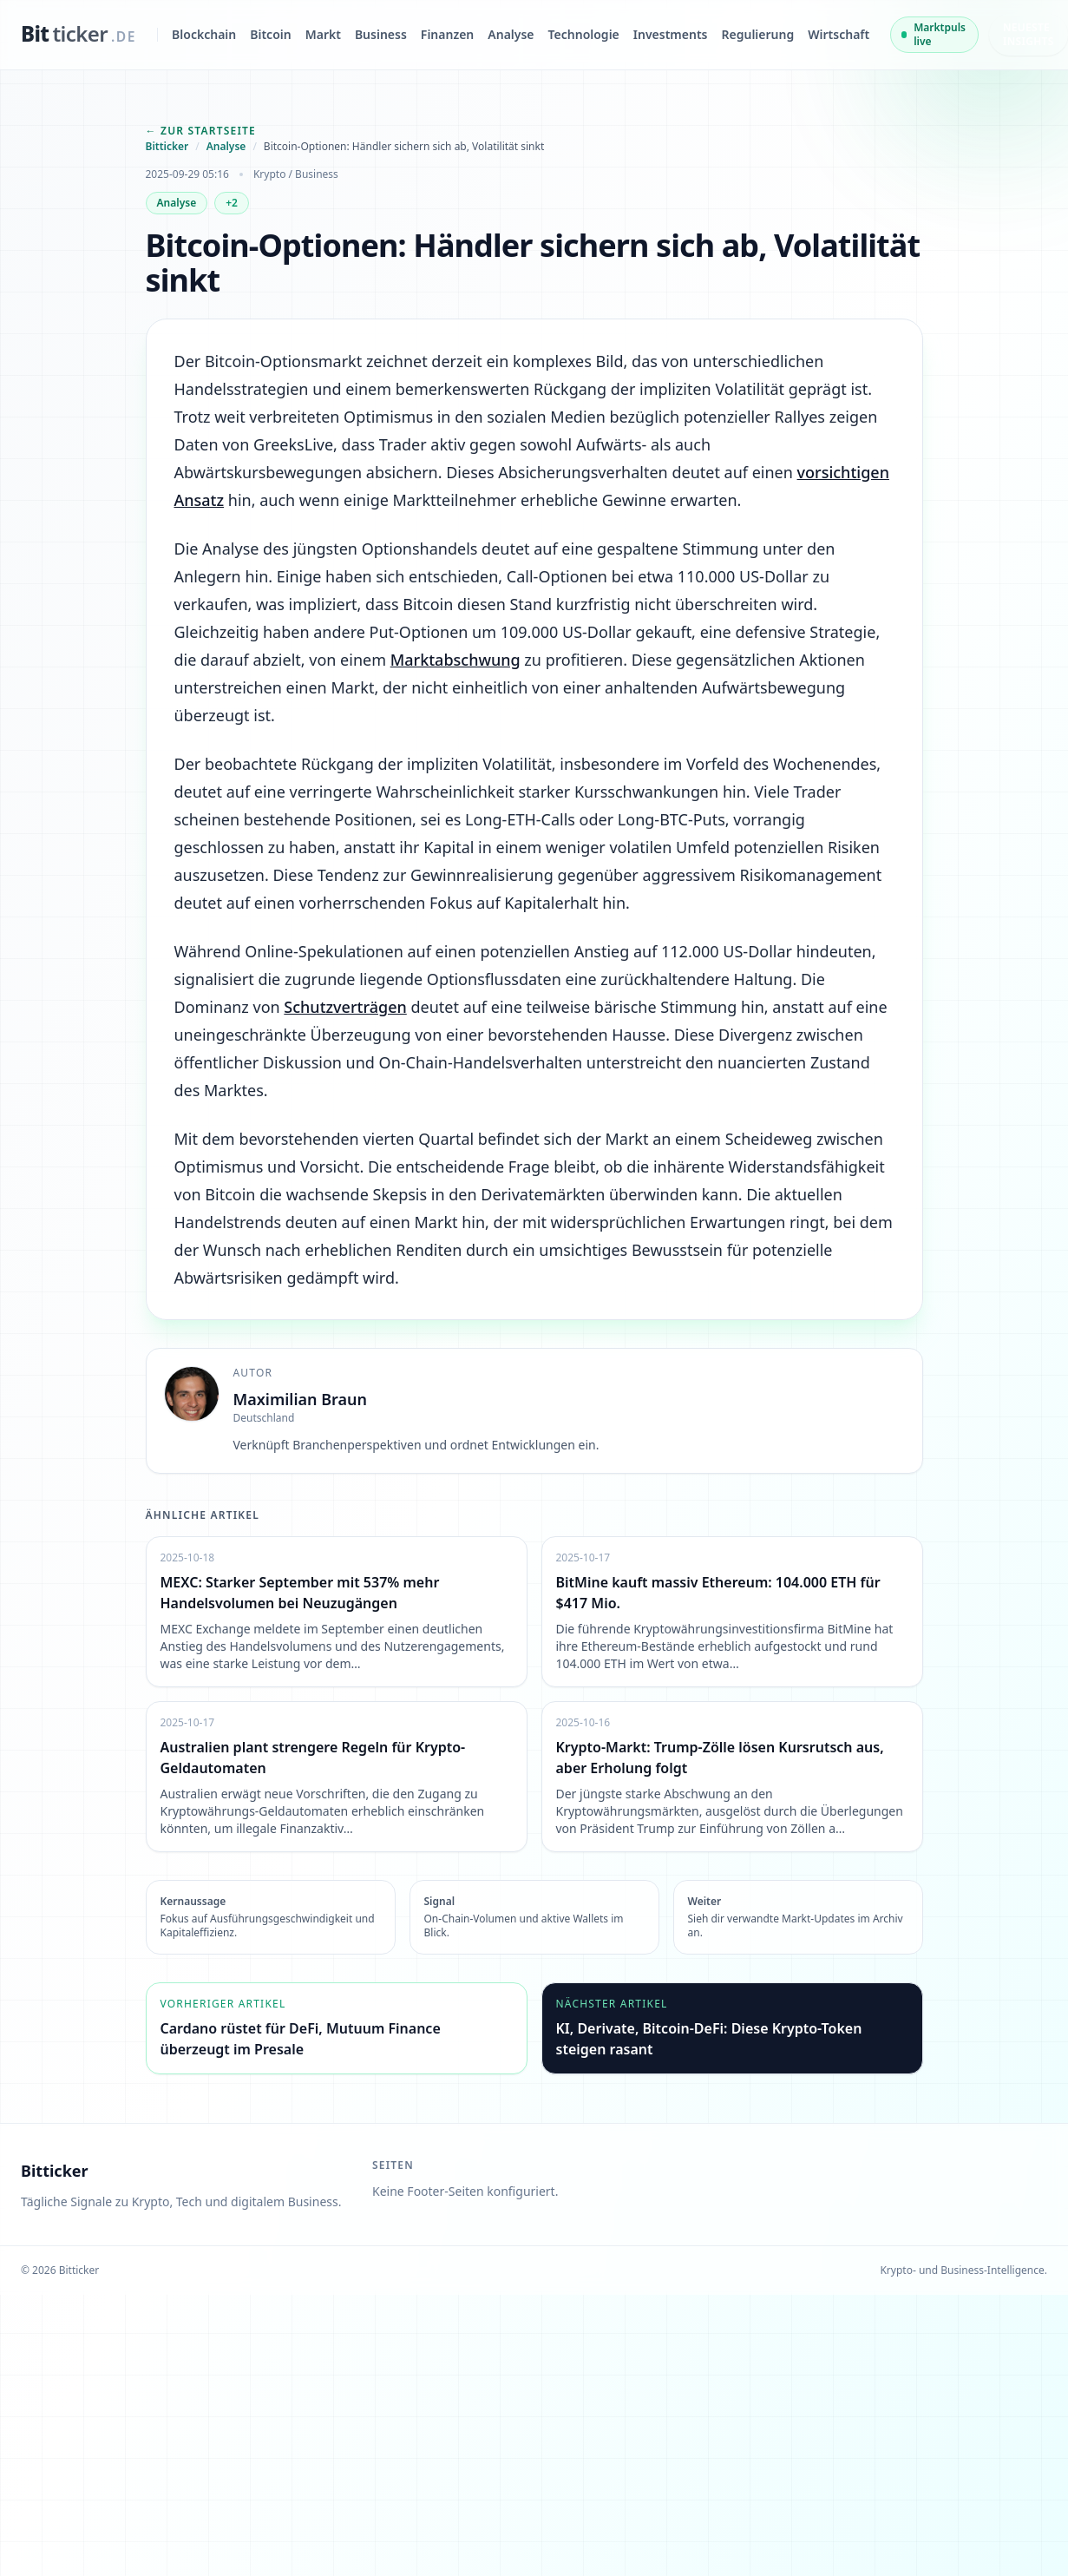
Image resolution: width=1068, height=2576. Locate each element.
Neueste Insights (1028, 34)
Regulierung (758, 34)
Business (381, 34)
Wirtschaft (838, 34)
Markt (323, 34)
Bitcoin (270, 34)
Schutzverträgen (345, 1007)
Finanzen (447, 34)
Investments (670, 34)
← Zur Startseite (201, 130)
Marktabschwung (455, 660)
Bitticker (167, 147)
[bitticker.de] (78, 35)
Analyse (511, 34)
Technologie (583, 34)
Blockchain (204, 34)
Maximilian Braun (300, 1399)
